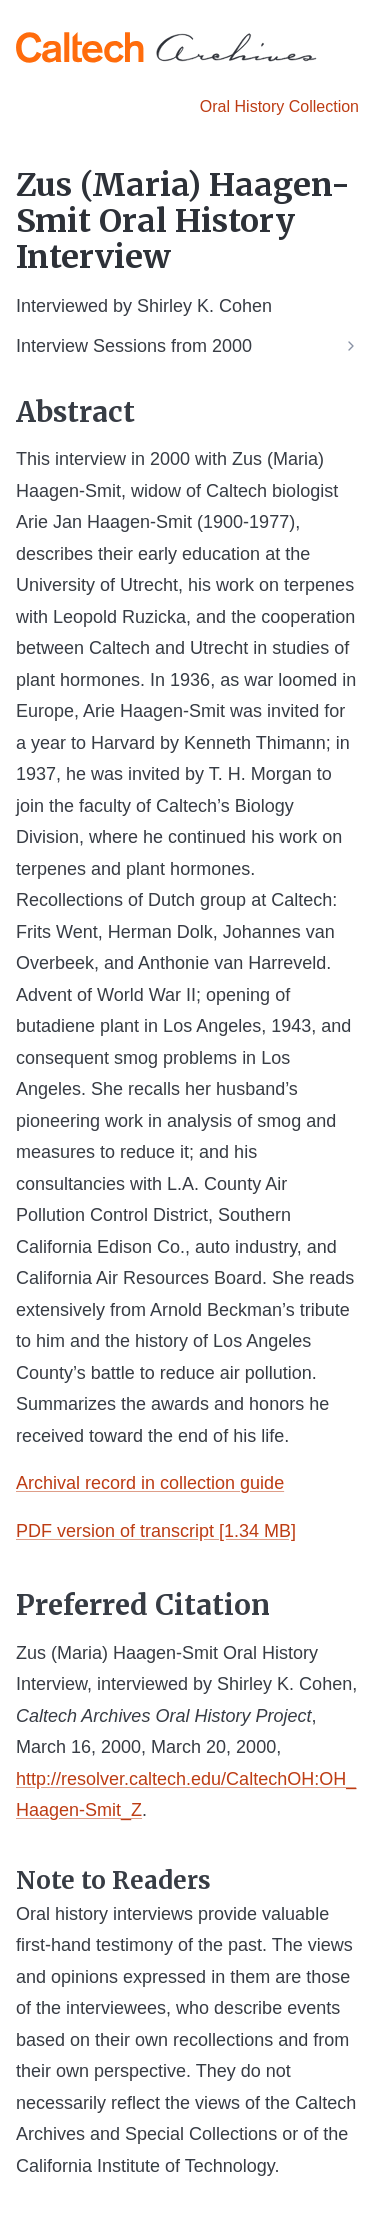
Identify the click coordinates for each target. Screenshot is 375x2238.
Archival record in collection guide (150, 1483)
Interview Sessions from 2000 (134, 346)
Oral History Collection (279, 106)
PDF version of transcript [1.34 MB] (156, 1531)
